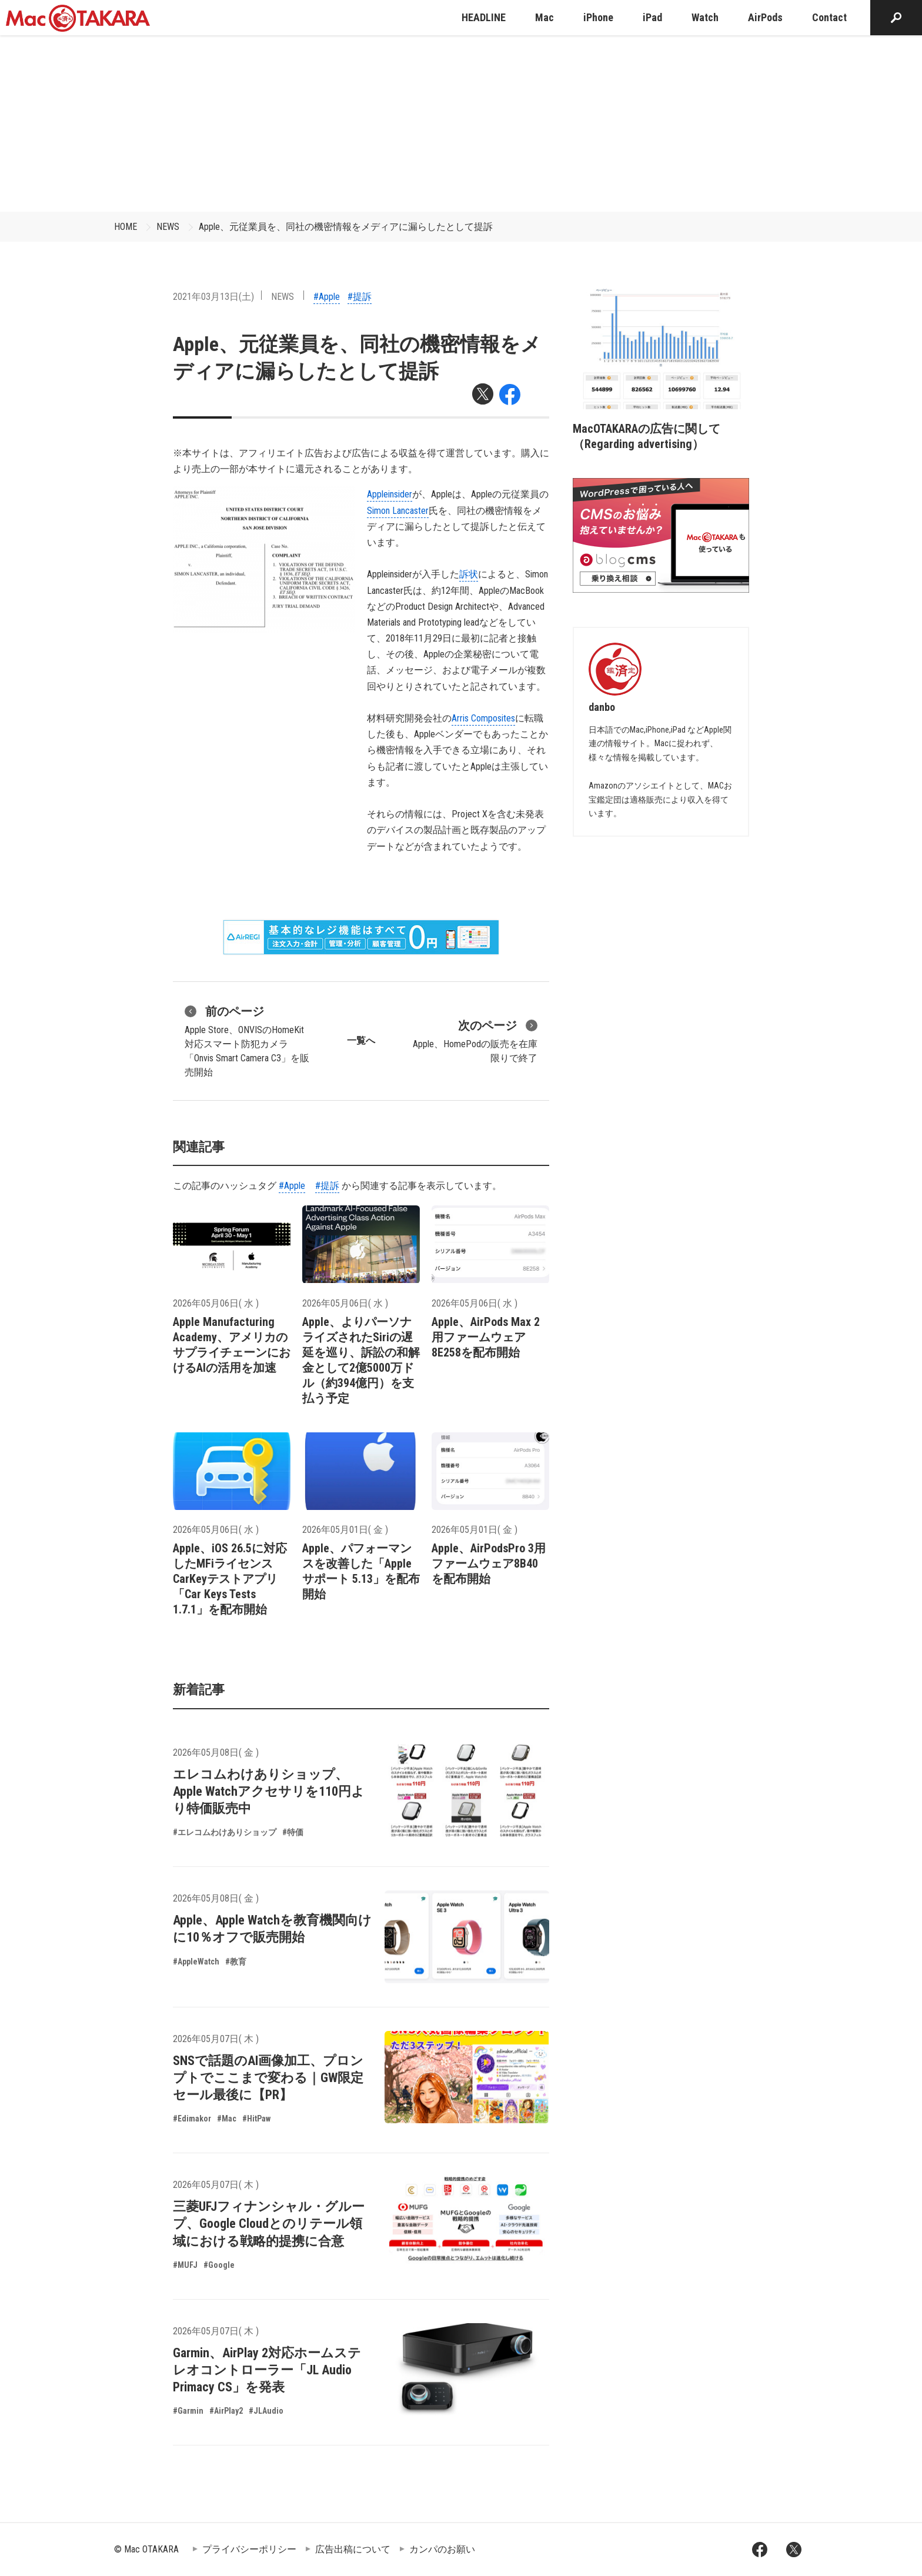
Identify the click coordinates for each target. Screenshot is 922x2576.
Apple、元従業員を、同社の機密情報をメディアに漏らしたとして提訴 (346, 226)
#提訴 (360, 296)
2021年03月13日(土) (213, 296)
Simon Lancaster (398, 510)
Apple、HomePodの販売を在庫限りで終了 (475, 1040)
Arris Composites (483, 718)
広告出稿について (352, 2549)
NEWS (167, 226)
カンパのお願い (442, 2549)
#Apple (326, 296)
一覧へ (361, 1040)
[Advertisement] (461, 123)
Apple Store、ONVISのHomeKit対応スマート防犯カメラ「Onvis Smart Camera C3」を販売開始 (247, 1040)
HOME (125, 226)
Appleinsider (389, 494)
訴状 (468, 574)
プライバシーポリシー (249, 2549)
